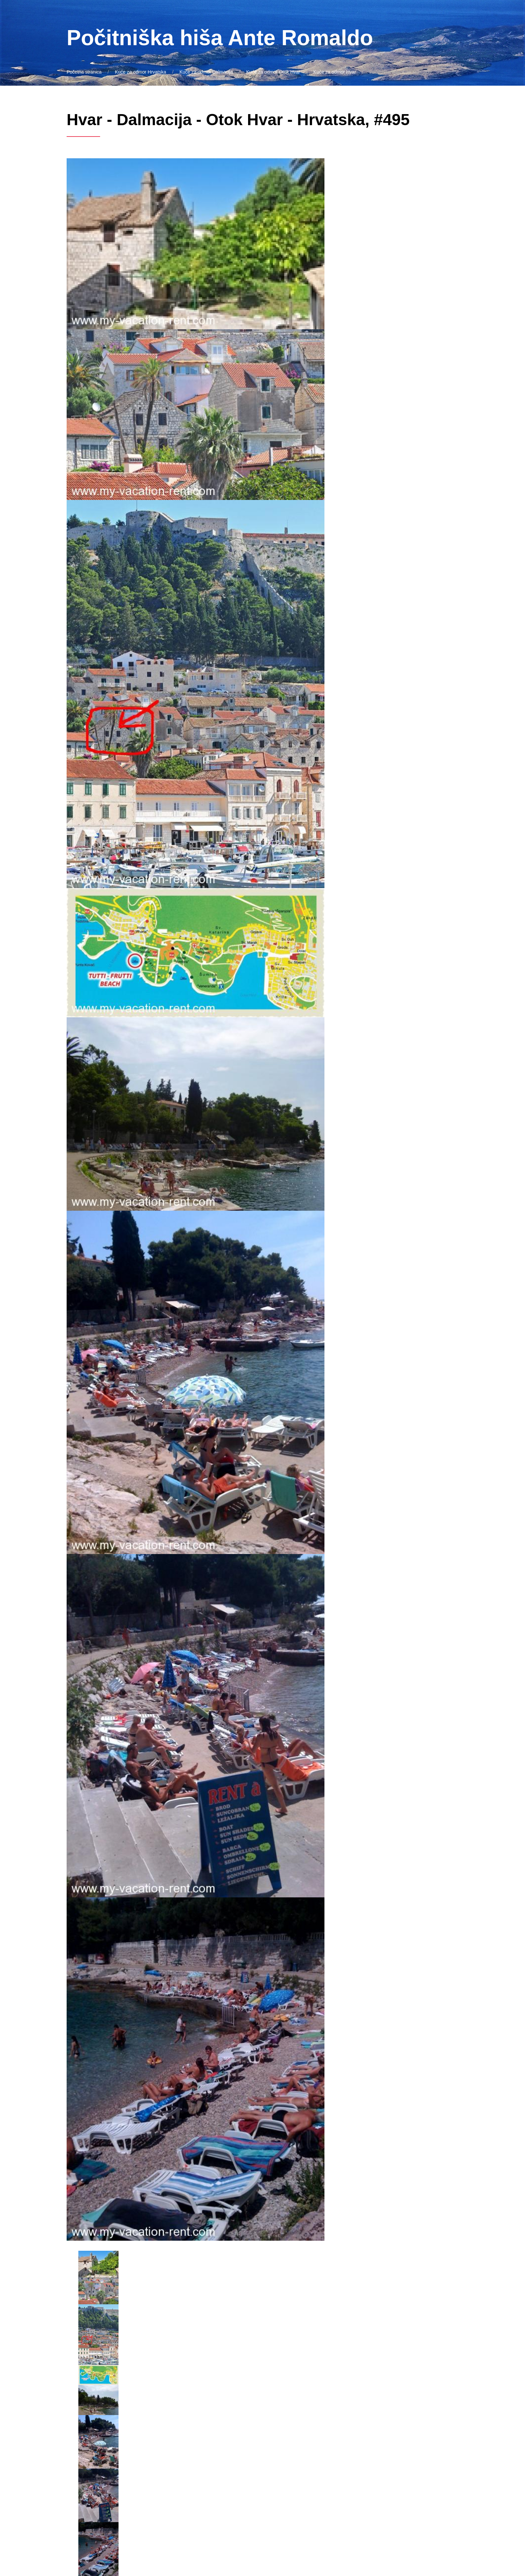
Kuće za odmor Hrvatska (140, 72)
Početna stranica (84, 72)
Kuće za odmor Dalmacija (206, 72)
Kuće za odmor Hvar (334, 72)
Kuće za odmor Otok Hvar (273, 72)
